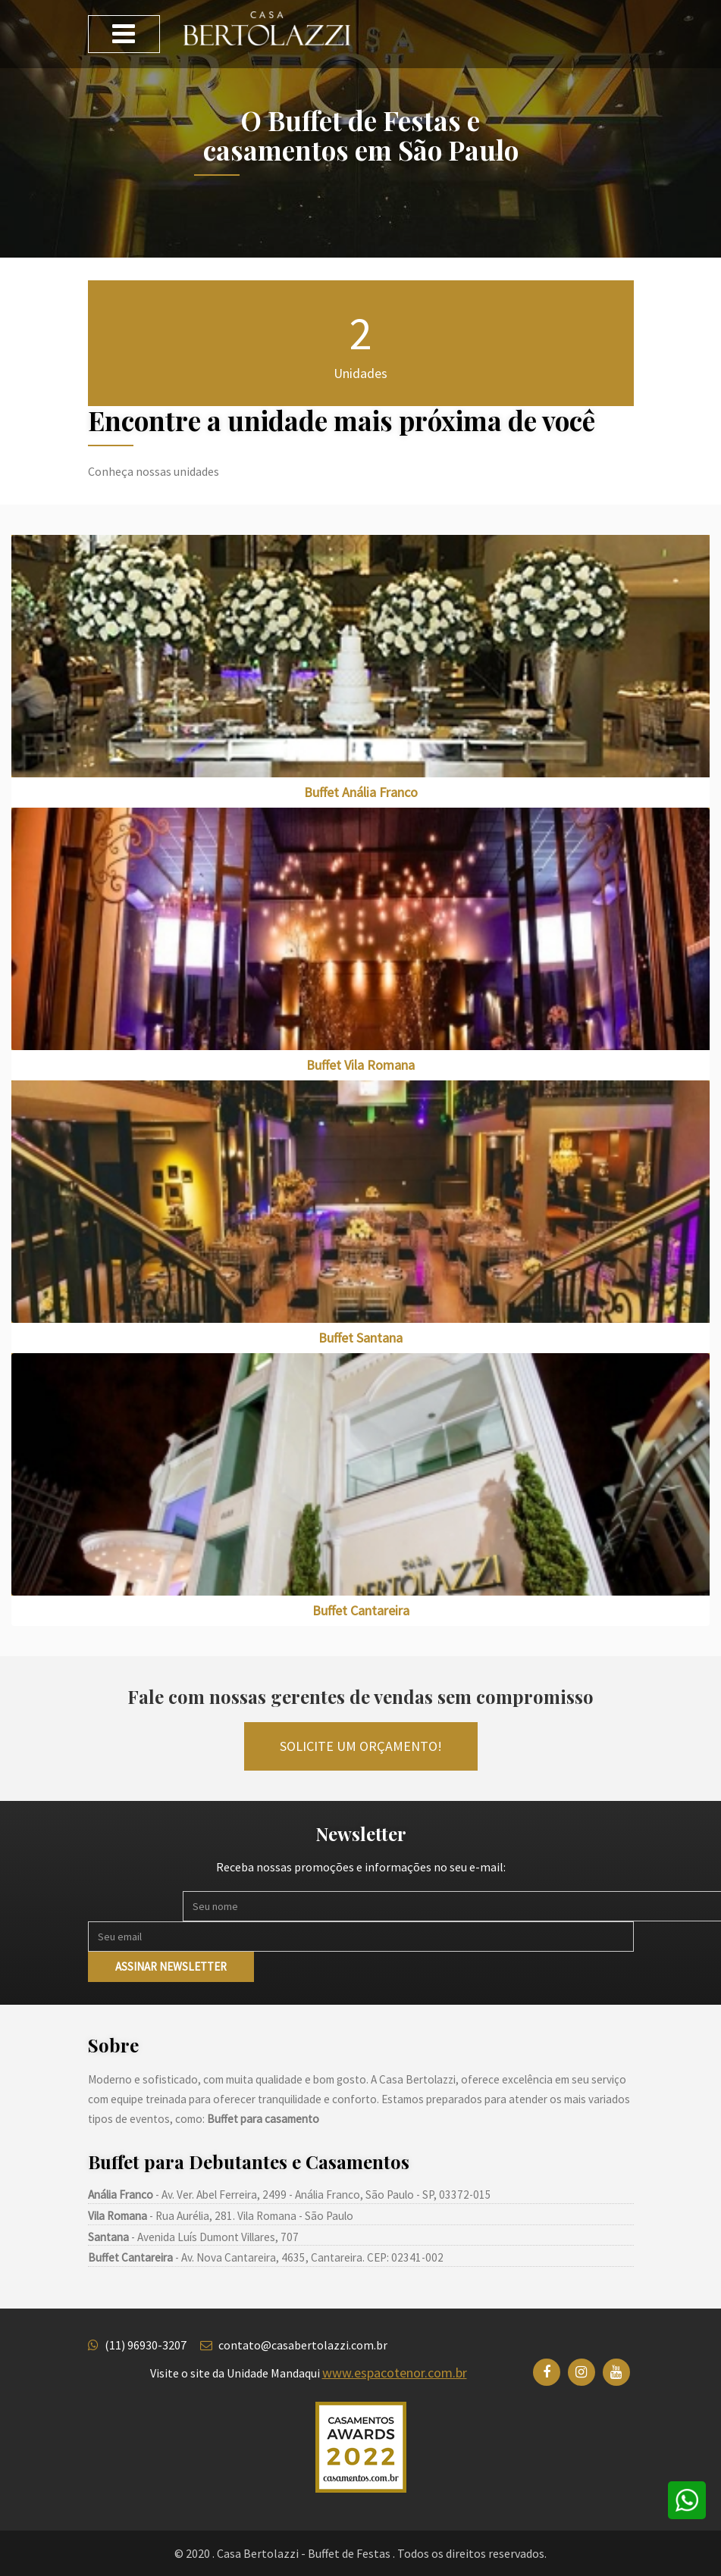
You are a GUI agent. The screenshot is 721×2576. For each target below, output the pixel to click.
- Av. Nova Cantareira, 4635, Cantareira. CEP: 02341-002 (266, 2257)
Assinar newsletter (171, 1966)
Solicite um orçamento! (361, 1746)
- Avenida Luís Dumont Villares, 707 (193, 2237)
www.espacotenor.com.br (394, 2372)
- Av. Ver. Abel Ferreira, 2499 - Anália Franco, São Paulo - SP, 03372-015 (289, 2194)
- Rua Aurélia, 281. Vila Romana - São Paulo (220, 2216)
